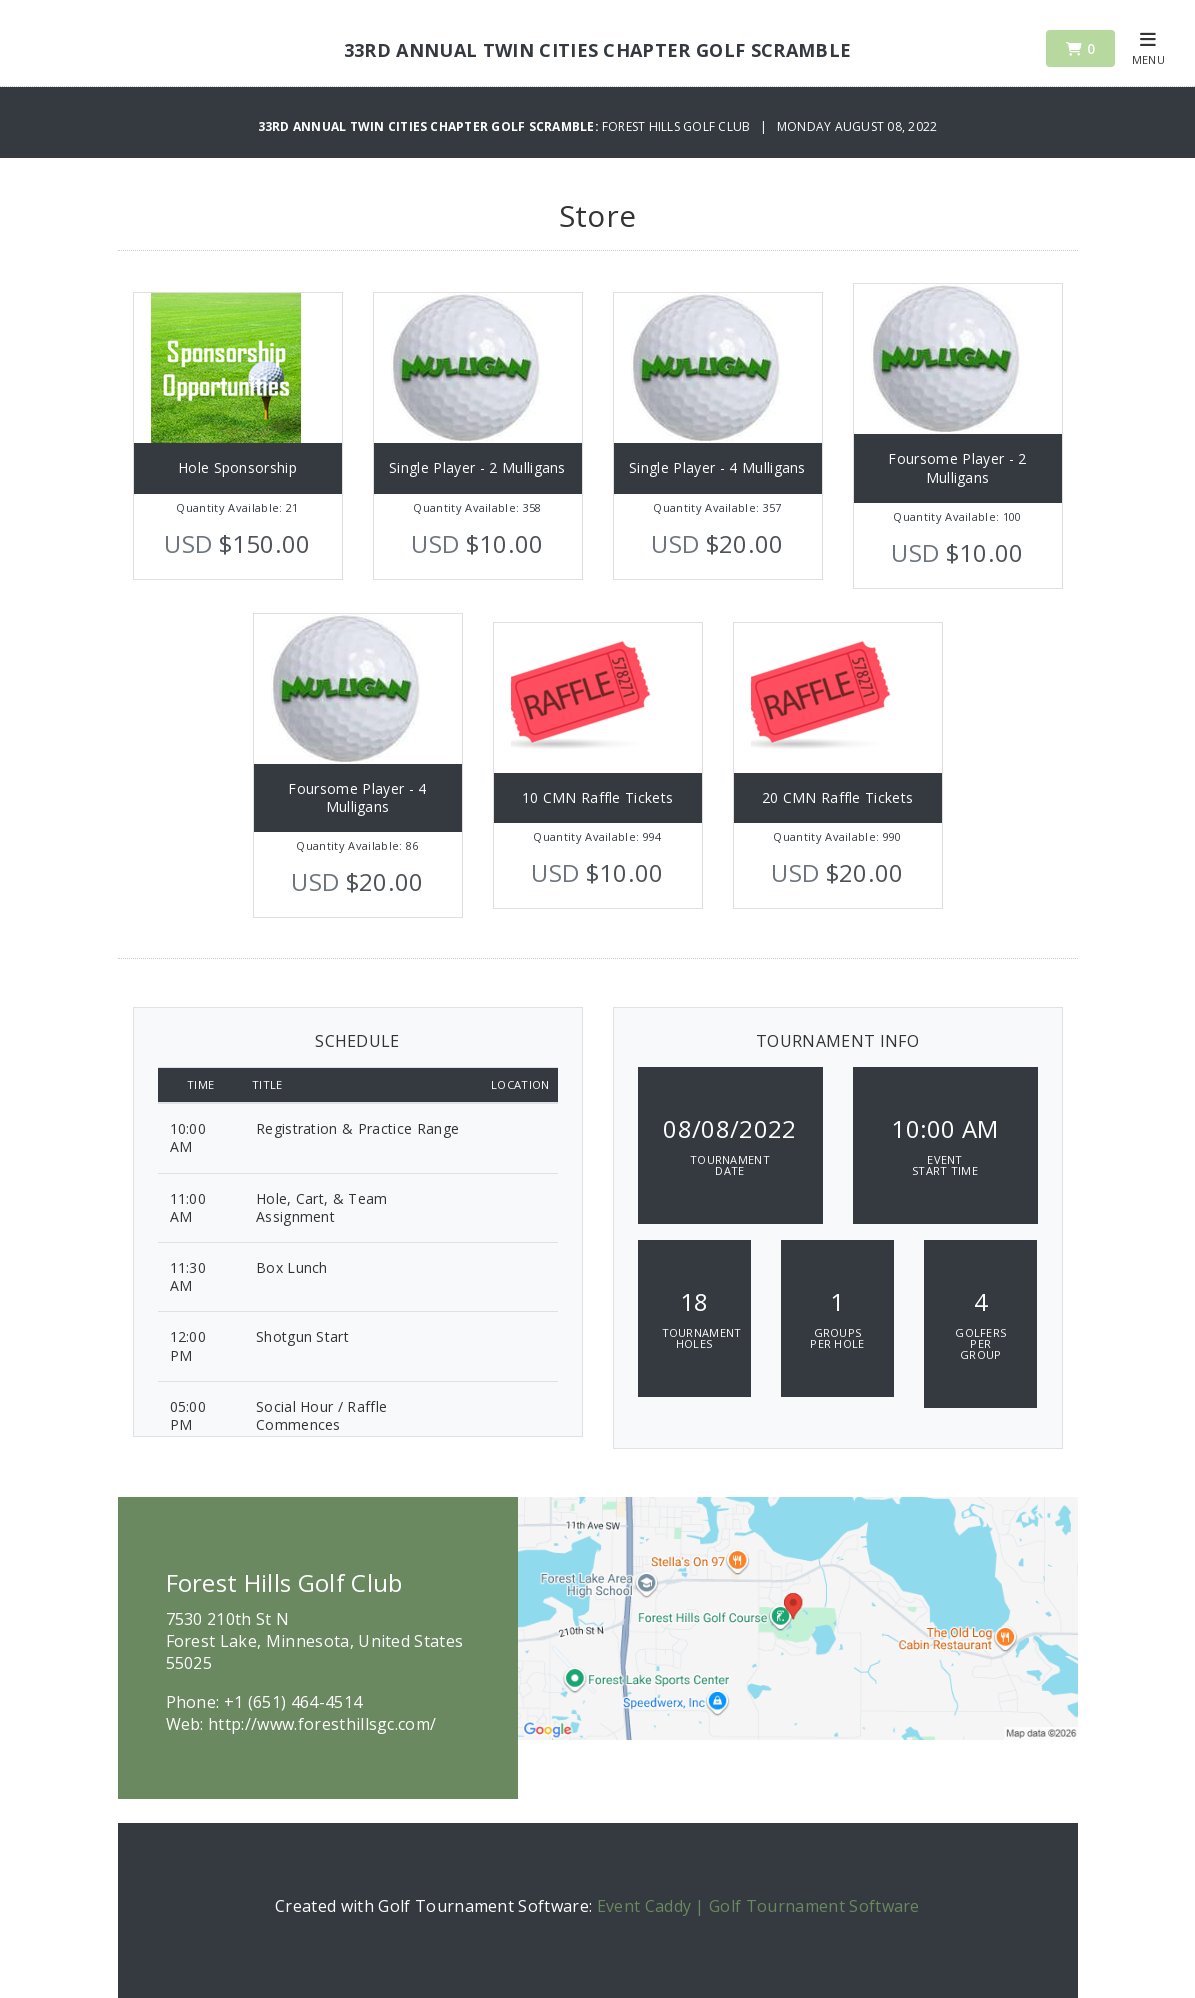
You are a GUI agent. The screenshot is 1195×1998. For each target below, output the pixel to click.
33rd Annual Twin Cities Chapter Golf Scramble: (430, 126)
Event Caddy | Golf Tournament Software (758, 1906)
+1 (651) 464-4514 (293, 1702)
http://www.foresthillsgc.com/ (322, 1724)
